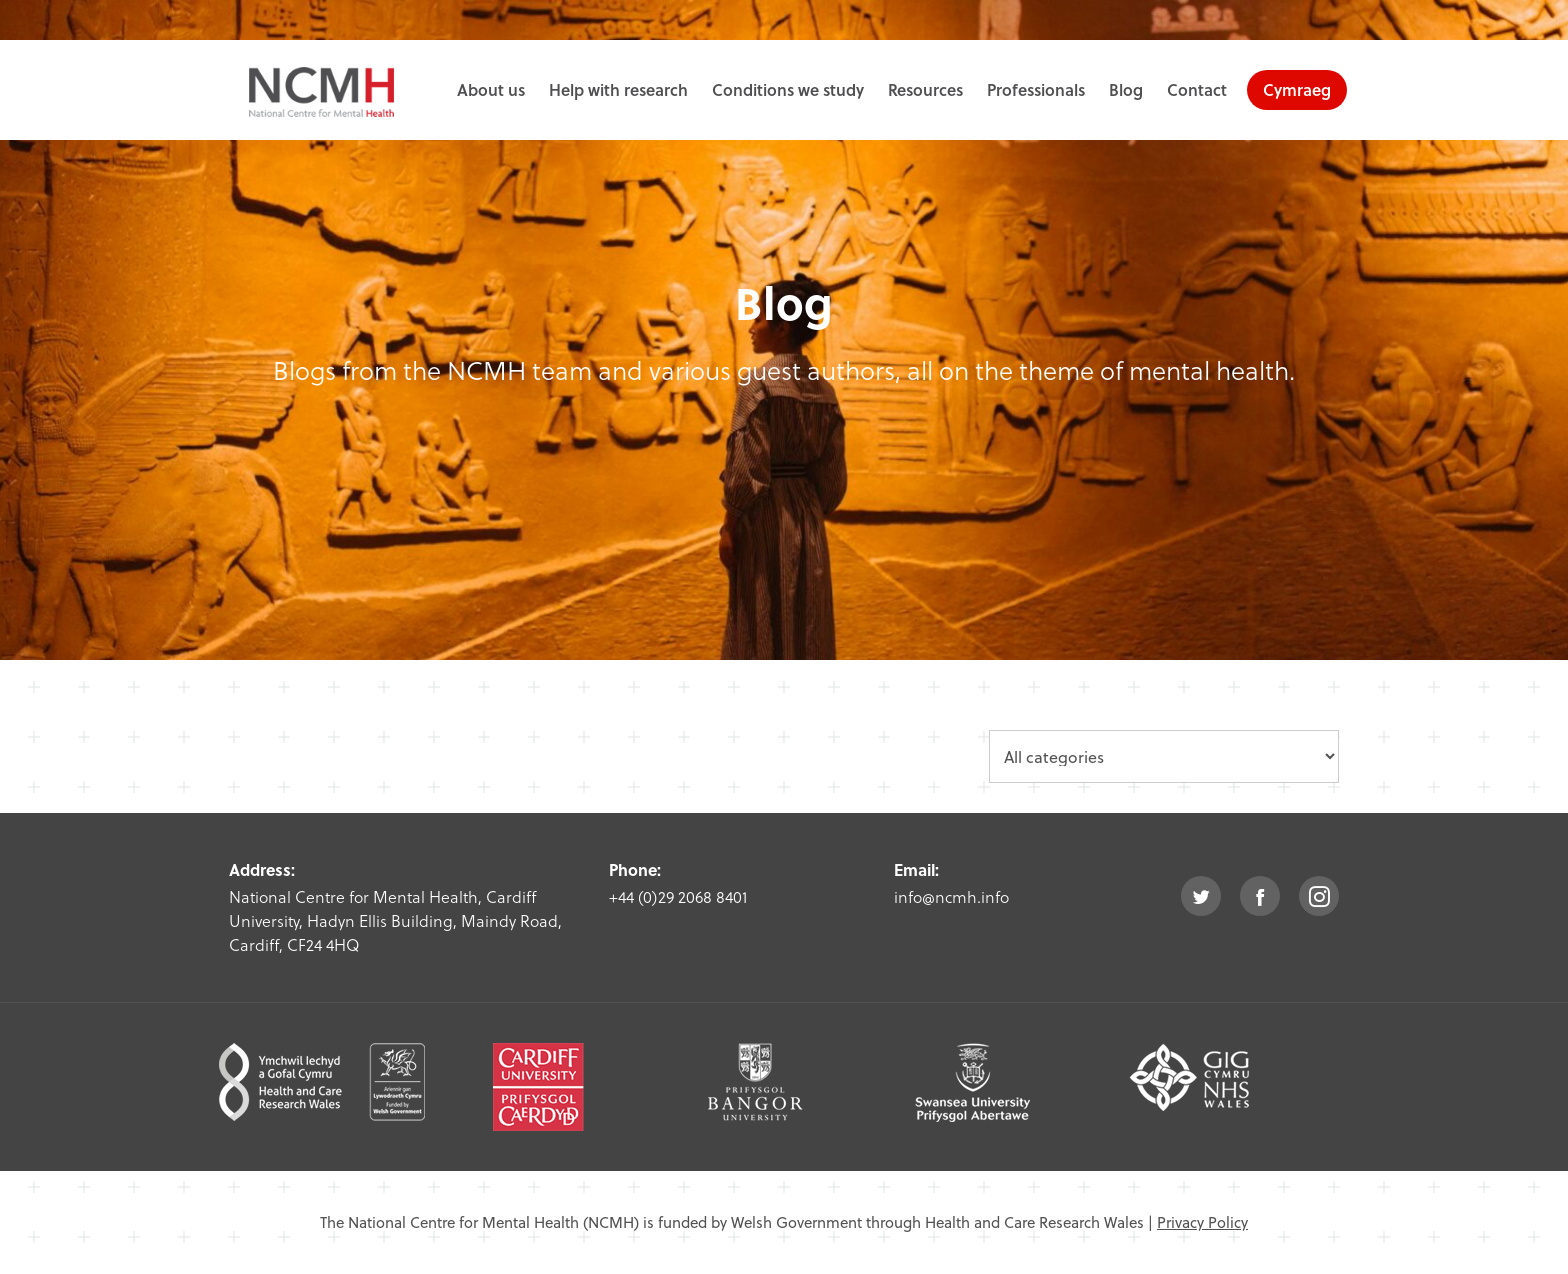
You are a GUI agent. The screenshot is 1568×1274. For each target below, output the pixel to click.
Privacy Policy (1202, 1222)
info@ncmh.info (951, 896)
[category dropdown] (1164, 756)
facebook (1260, 896)
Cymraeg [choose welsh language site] (1297, 89)
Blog (1126, 89)
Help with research (618, 89)
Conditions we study (788, 89)
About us (491, 89)
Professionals (1036, 89)
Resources (925, 89)
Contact (1197, 89)
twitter (1201, 896)
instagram (1319, 896)
